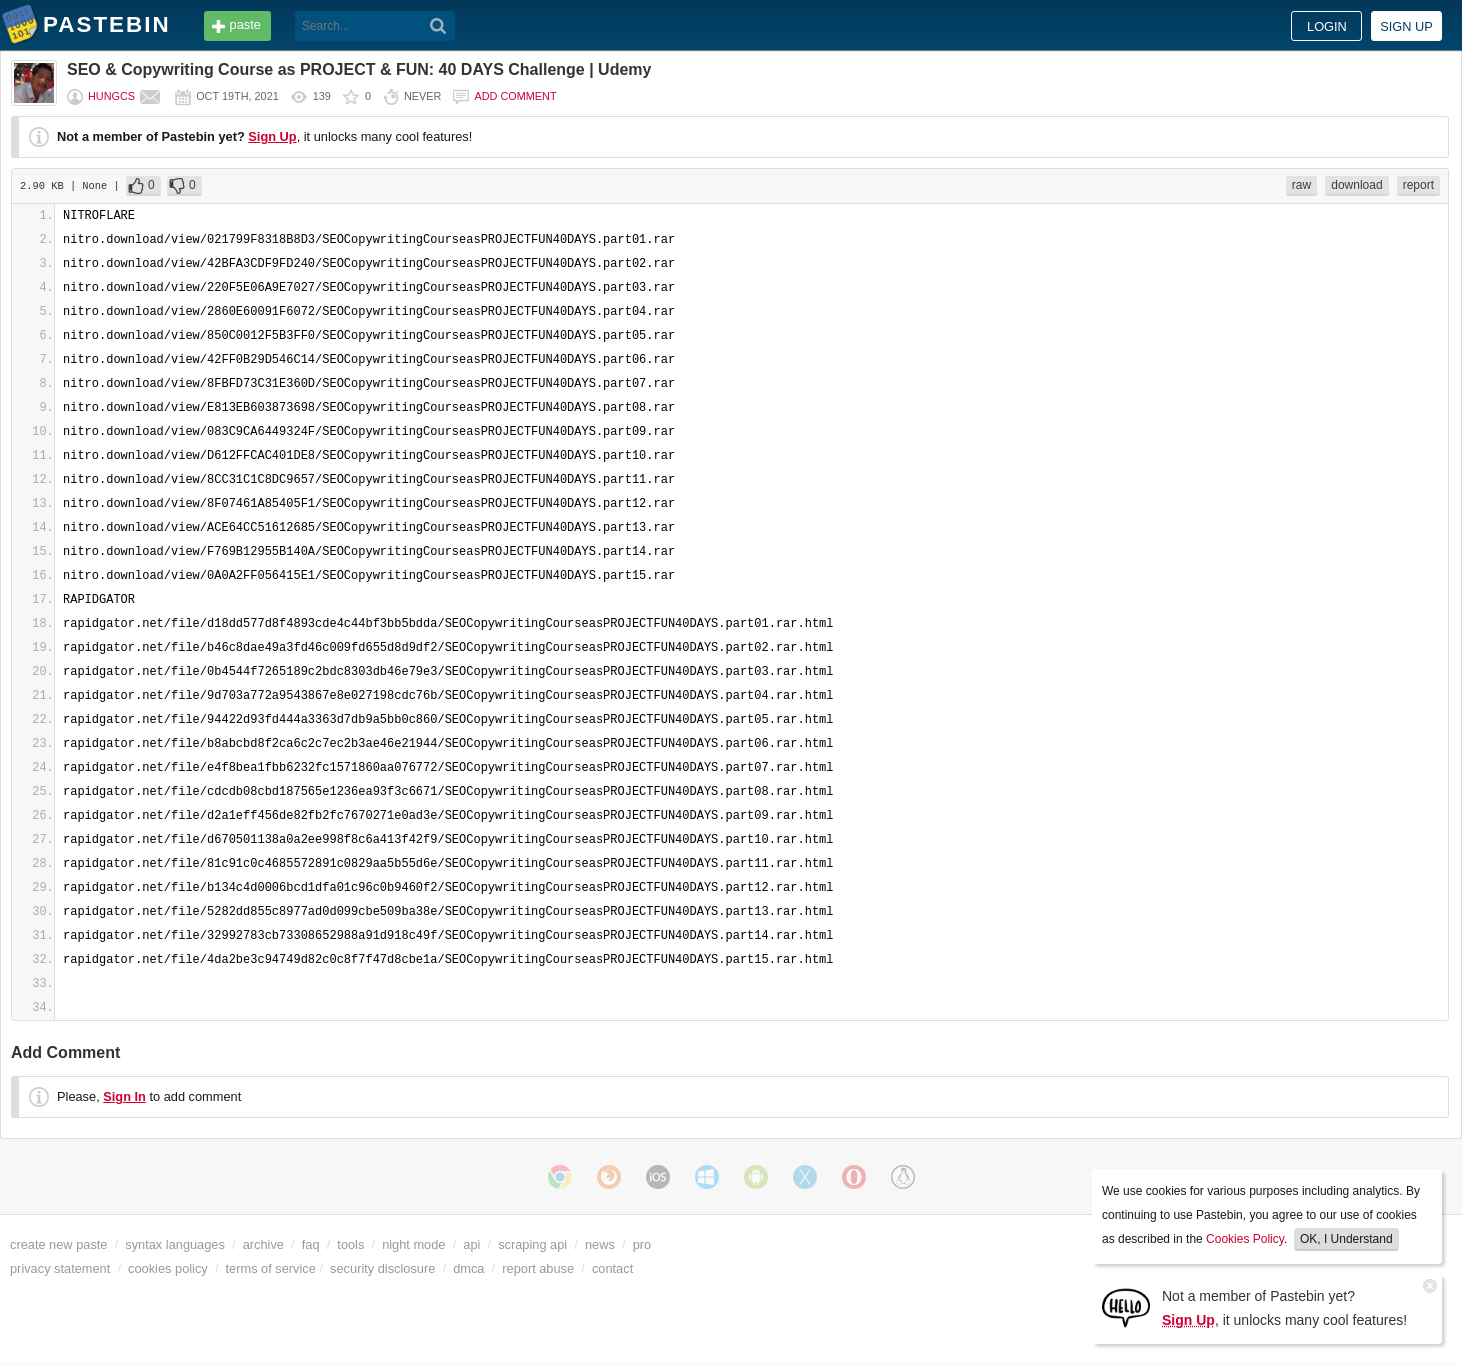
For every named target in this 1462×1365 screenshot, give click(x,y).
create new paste (58, 1244)
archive (263, 1244)
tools (350, 1244)
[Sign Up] (1126, 1306)
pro (642, 1244)
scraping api (532, 1244)
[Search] (438, 26)
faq (311, 1244)
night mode (413, 1244)
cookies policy (168, 1268)
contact (612, 1268)
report (1418, 185)
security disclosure (382, 1268)
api (471, 1244)
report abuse (538, 1268)
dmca (468, 1268)
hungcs (111, 96)
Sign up (1406, 26)
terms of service (271, 1268)
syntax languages (175, 1244)
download (1356, 185)
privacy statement (60, 1268)
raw (1301, 185)
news (600, 1244)
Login (1327, 26)
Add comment (515, 96)
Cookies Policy (1245, 1239)
